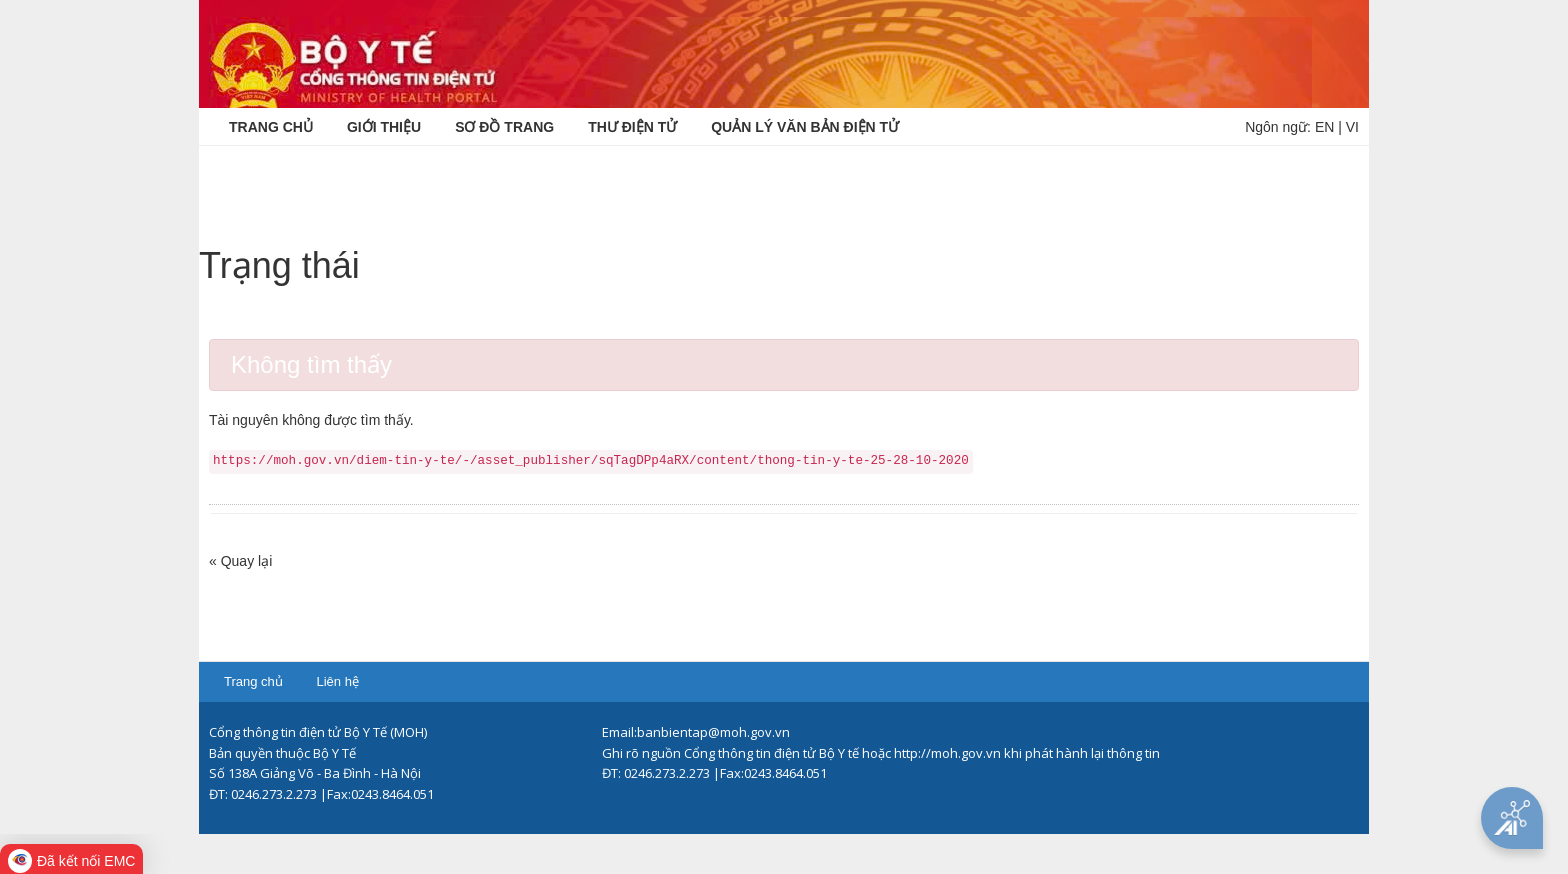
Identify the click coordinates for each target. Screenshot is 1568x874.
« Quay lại (240, 561)
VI (1352, 127)
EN (1324, 127)
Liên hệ (337, 681)
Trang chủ (253, 681)
